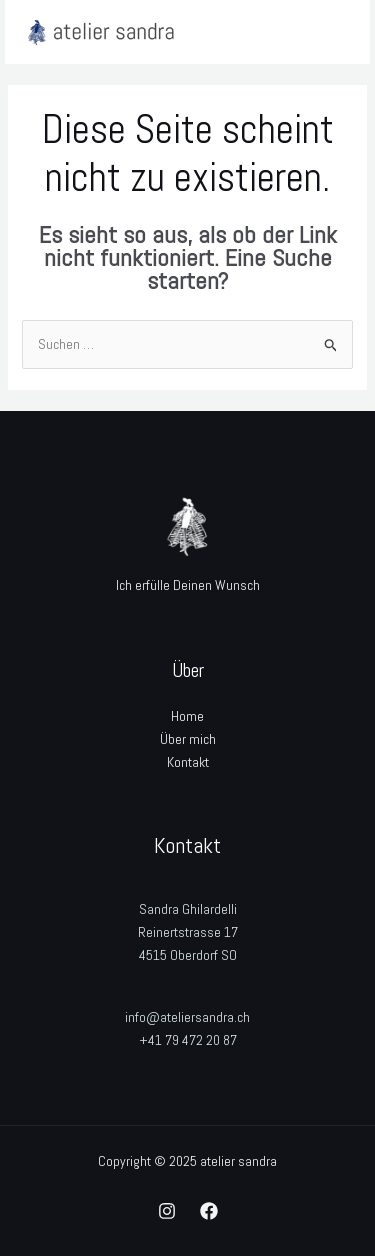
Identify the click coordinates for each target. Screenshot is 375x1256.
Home (187, 716)
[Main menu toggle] (329, 32)
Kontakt (188, 762)
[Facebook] (209, 1211)
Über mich (188, 739)
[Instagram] (167, 1211)
